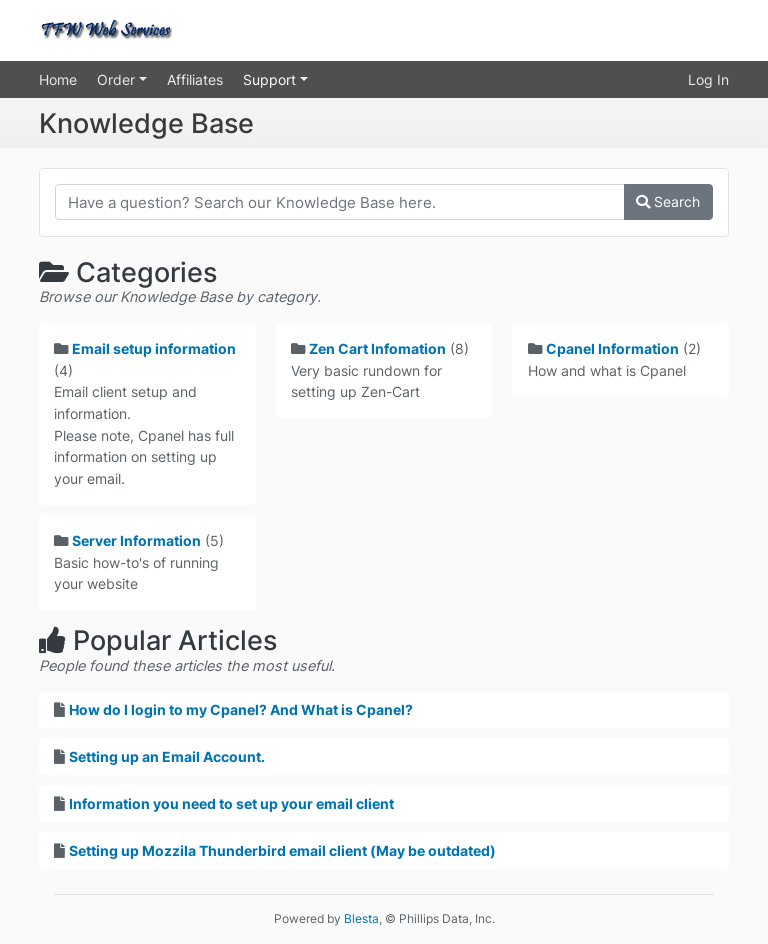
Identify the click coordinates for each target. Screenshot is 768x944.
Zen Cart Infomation (377, 348)
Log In (708, 79)
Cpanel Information (612, 348)
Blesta (361, 918)
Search (668, 201)
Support (271, 79)
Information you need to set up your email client (231, 803)
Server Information (136, 540)
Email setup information (154, 348)
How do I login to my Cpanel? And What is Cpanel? (241, 709)
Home (58, 79)
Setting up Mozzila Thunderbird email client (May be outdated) (282, 850)
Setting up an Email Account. (167, 756)
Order (118, 79)
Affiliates (195, 79)
